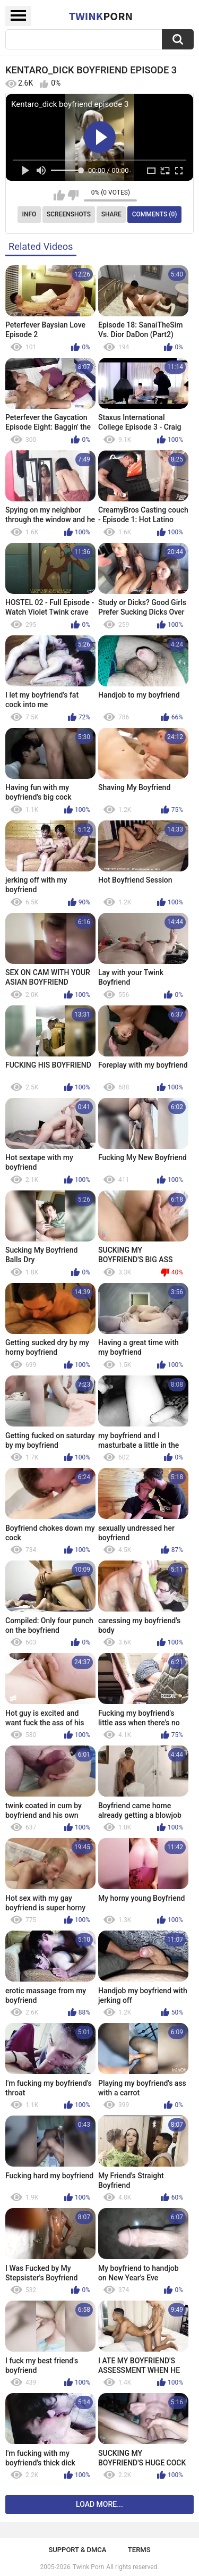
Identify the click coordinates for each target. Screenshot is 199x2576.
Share (111, 214)
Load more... (99, 2504)
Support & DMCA (77, 2550)
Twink (101, 16)
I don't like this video (73, 195)
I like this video (59, 195)
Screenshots (69, 214)
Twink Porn (88, 2567)
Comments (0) (154, 214)
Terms (139, 2550)
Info (29, 214)
